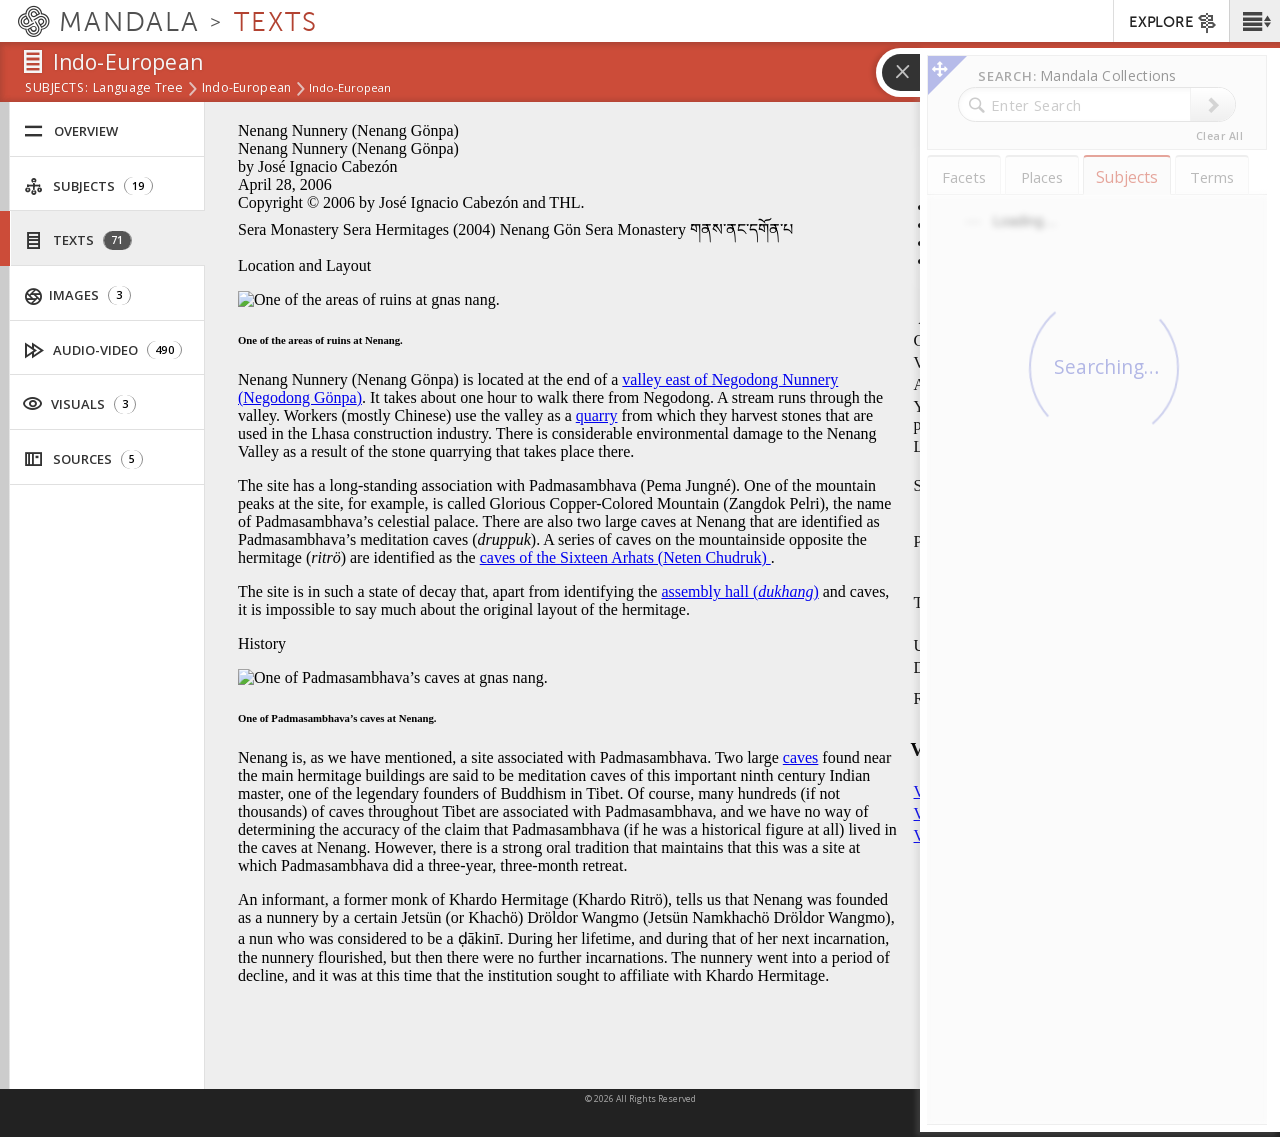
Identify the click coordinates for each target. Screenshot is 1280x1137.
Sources (83, 459)
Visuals (79, 403)
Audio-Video (103, 350)
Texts (78, 240)
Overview (71, 131)
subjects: (56, 89)
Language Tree (138, 89)
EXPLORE (1173, 23)
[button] (1254, 21)
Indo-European (247, 89)
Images (78, 295)
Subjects (88, 186)
